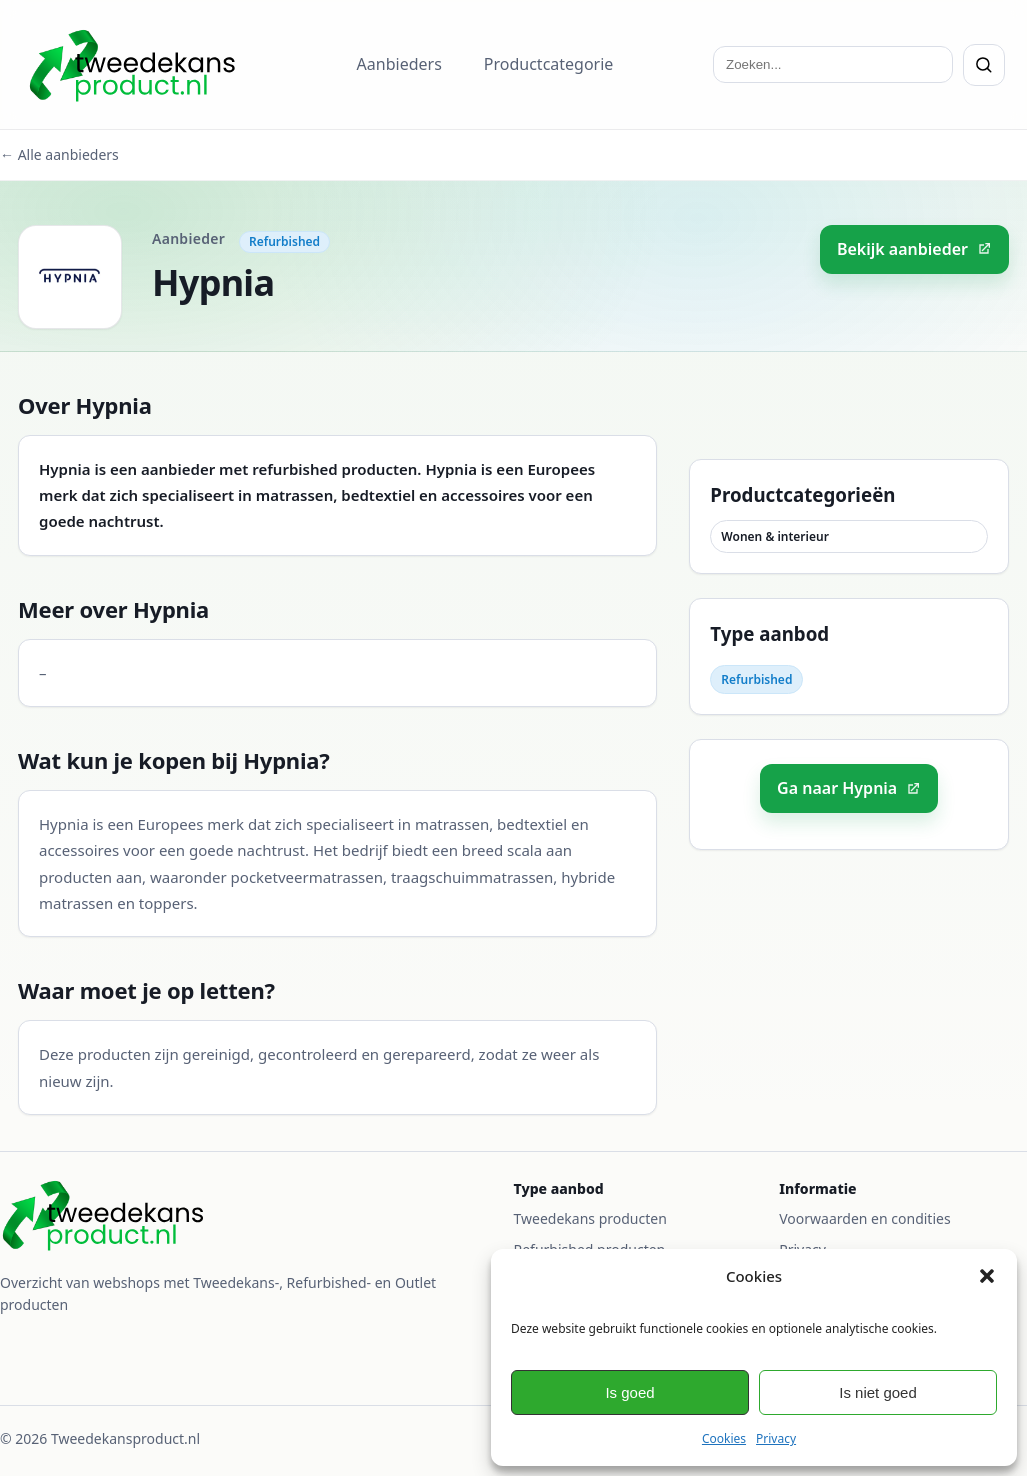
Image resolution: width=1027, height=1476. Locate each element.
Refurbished (284, 241)
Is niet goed (878, 1392)
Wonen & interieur (775, 536)
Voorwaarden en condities (864, 1218)
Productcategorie (549, 64)
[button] (987, 1276)
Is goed (629, 1392)
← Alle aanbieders (59, 154)
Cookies (724, 1438)
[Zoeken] (984, 65)
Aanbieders (399, 64)
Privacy (776, 1438)
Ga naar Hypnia (849, 788)
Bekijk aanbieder (914, 249)
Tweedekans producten (590, 1218)
